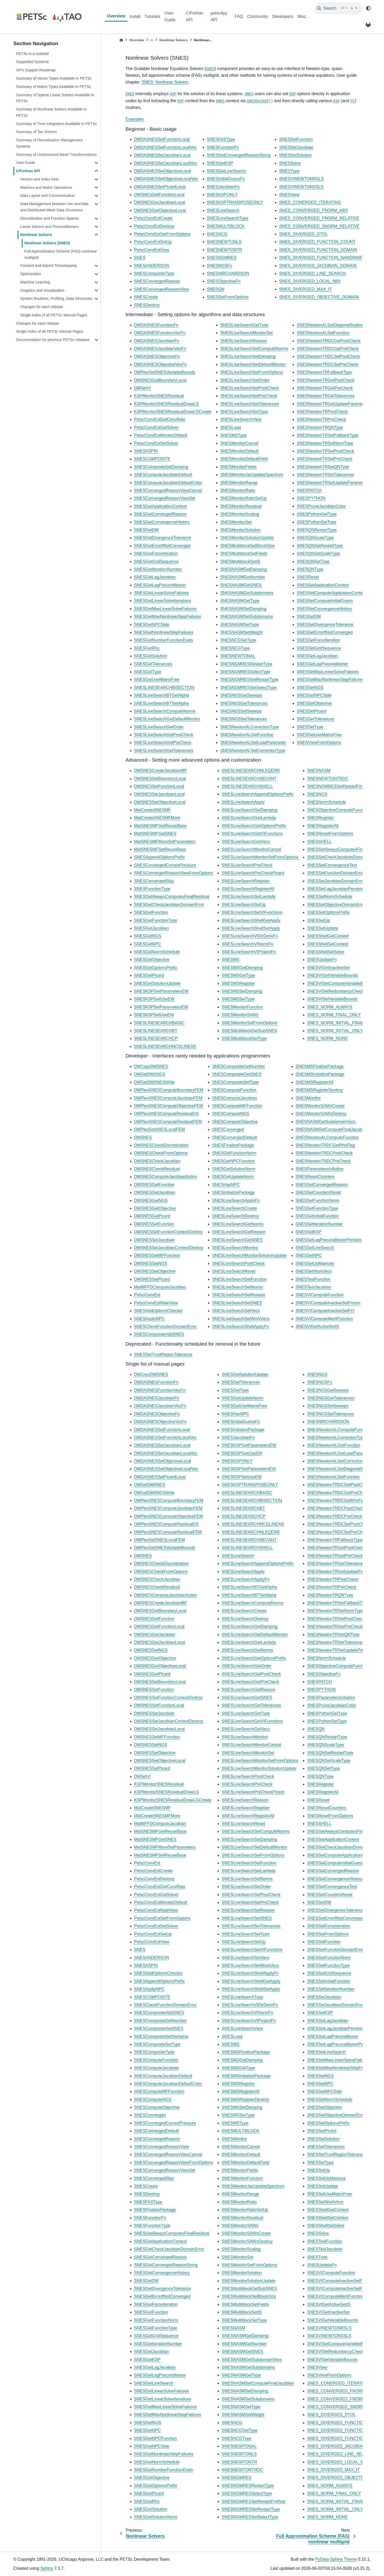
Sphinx (47, 2568)
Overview (116, 16)
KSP (173, 94)
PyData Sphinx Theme (336, 2559)
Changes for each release (41, 307)
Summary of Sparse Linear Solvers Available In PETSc (55, 98)
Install (135, 16)
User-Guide (170, 16)
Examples (135, 119)
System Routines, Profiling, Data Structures (56, 298)
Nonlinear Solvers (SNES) (47, 243)
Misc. (302, 16)
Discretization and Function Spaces (49, 218)
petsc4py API (219, 16)
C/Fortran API (195, 16)
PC (353, 101)
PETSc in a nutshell (32, 54)
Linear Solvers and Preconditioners (49, 227)
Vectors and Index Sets (39, 179)
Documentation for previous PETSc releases (53, 340)
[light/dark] (368, 8)
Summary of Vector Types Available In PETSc (54, 78)
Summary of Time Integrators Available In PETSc (56, 124)
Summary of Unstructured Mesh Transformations (56, 154)
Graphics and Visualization (42, 290)
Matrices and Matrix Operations (46, 187)
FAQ (239, 16)
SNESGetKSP (258, 101)
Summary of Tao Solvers (36, 132)
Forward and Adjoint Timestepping (48, 265)
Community (257, 16)
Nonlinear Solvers (36, 235)
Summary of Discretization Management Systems (49, 143)
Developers (282, 16)
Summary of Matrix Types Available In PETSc (53, 87)
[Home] (121, 40)
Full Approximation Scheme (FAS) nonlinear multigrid (60, 254)
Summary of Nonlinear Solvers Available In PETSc (51, 112)
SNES (210, 69)
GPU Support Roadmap (36, 70)
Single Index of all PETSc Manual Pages (53, 315)
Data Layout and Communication (47, 195)
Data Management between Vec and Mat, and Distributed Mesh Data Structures (54, 207)
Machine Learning (35, 282)
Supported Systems (32, 62)
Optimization (30, 274)
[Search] (338, 8)
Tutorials (152, 16)
